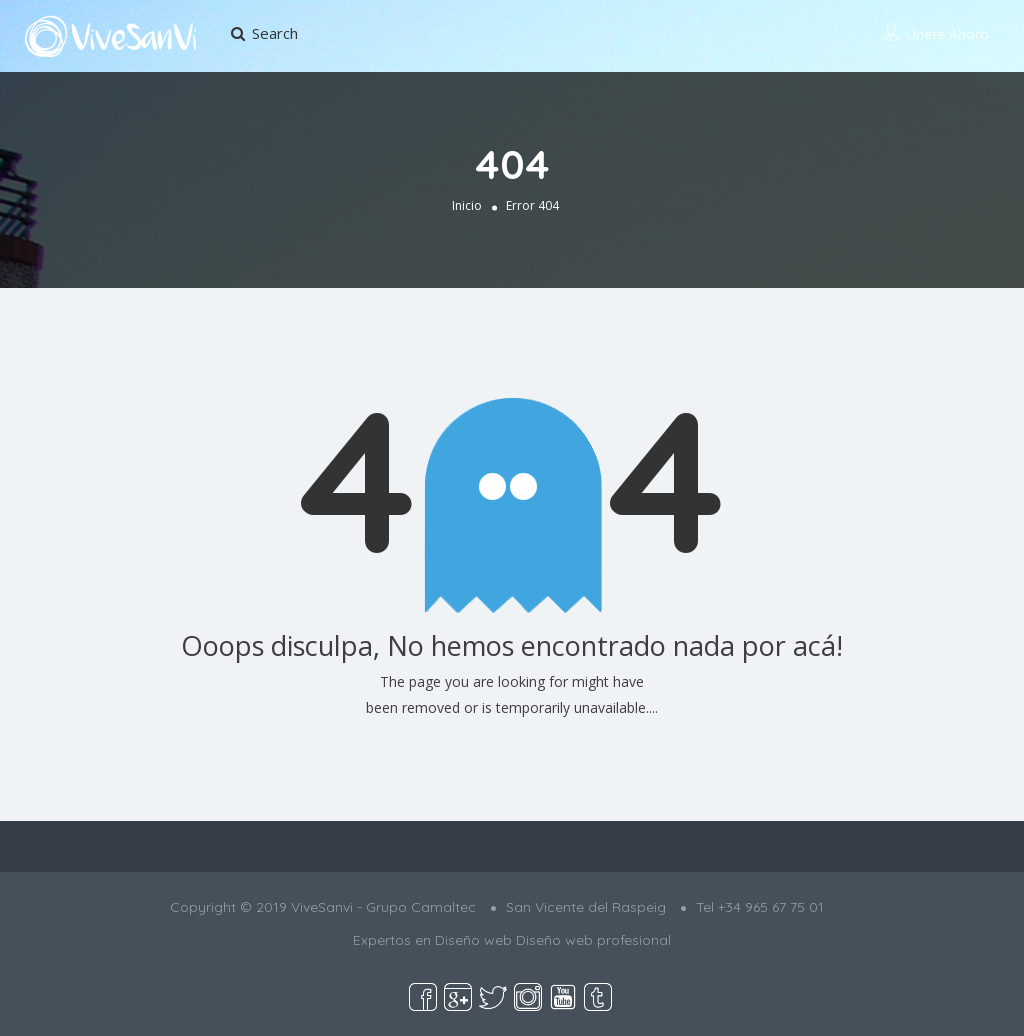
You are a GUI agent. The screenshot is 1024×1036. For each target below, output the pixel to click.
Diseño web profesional (593, 940)
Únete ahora (947, 34)
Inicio (467, 204)
